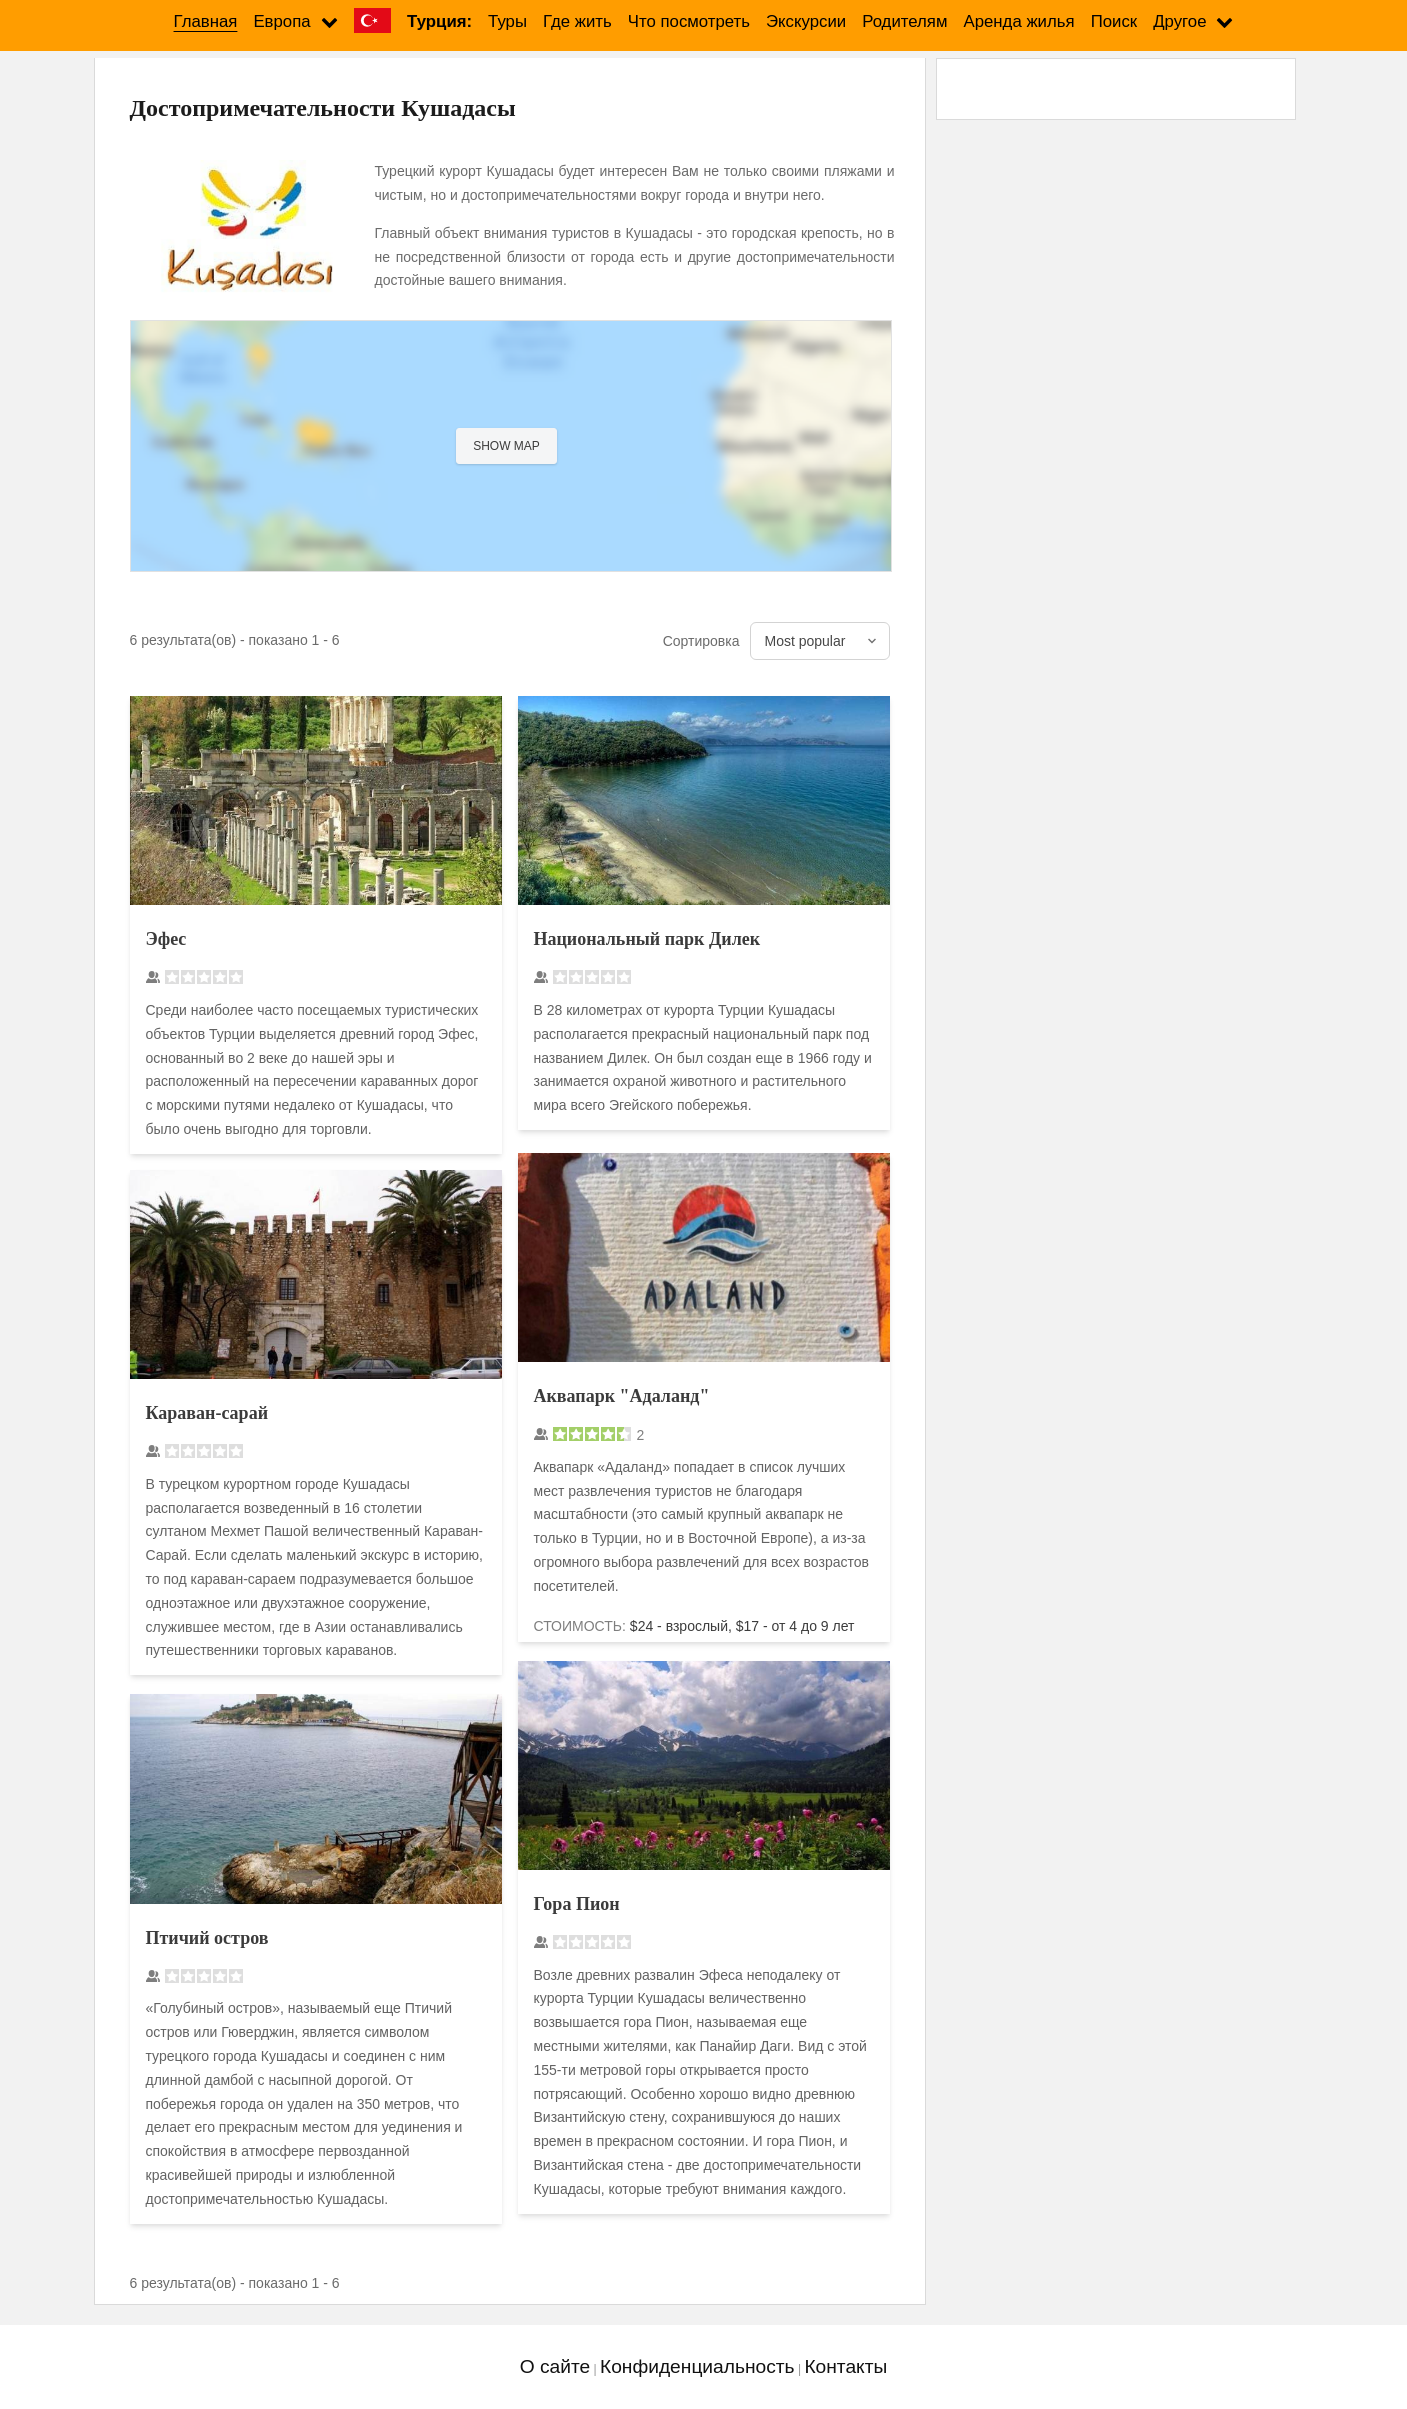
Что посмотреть (689, 21)
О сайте (555, 2366)
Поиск (1114, 21)
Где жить (577, 21)
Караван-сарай (207, 1413)
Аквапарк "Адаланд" (622, 1396)
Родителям (904, 21)
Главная (206, 21)
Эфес (166, 939)
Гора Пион (577, 1904)
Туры (507, 21)
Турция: (439, 21)
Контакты (845, 2366)
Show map (506, 446)
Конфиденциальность (697, 2366)
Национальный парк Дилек (647, 939)
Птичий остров (207, 1938)
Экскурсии (806, 21)
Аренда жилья (1018, 21)
